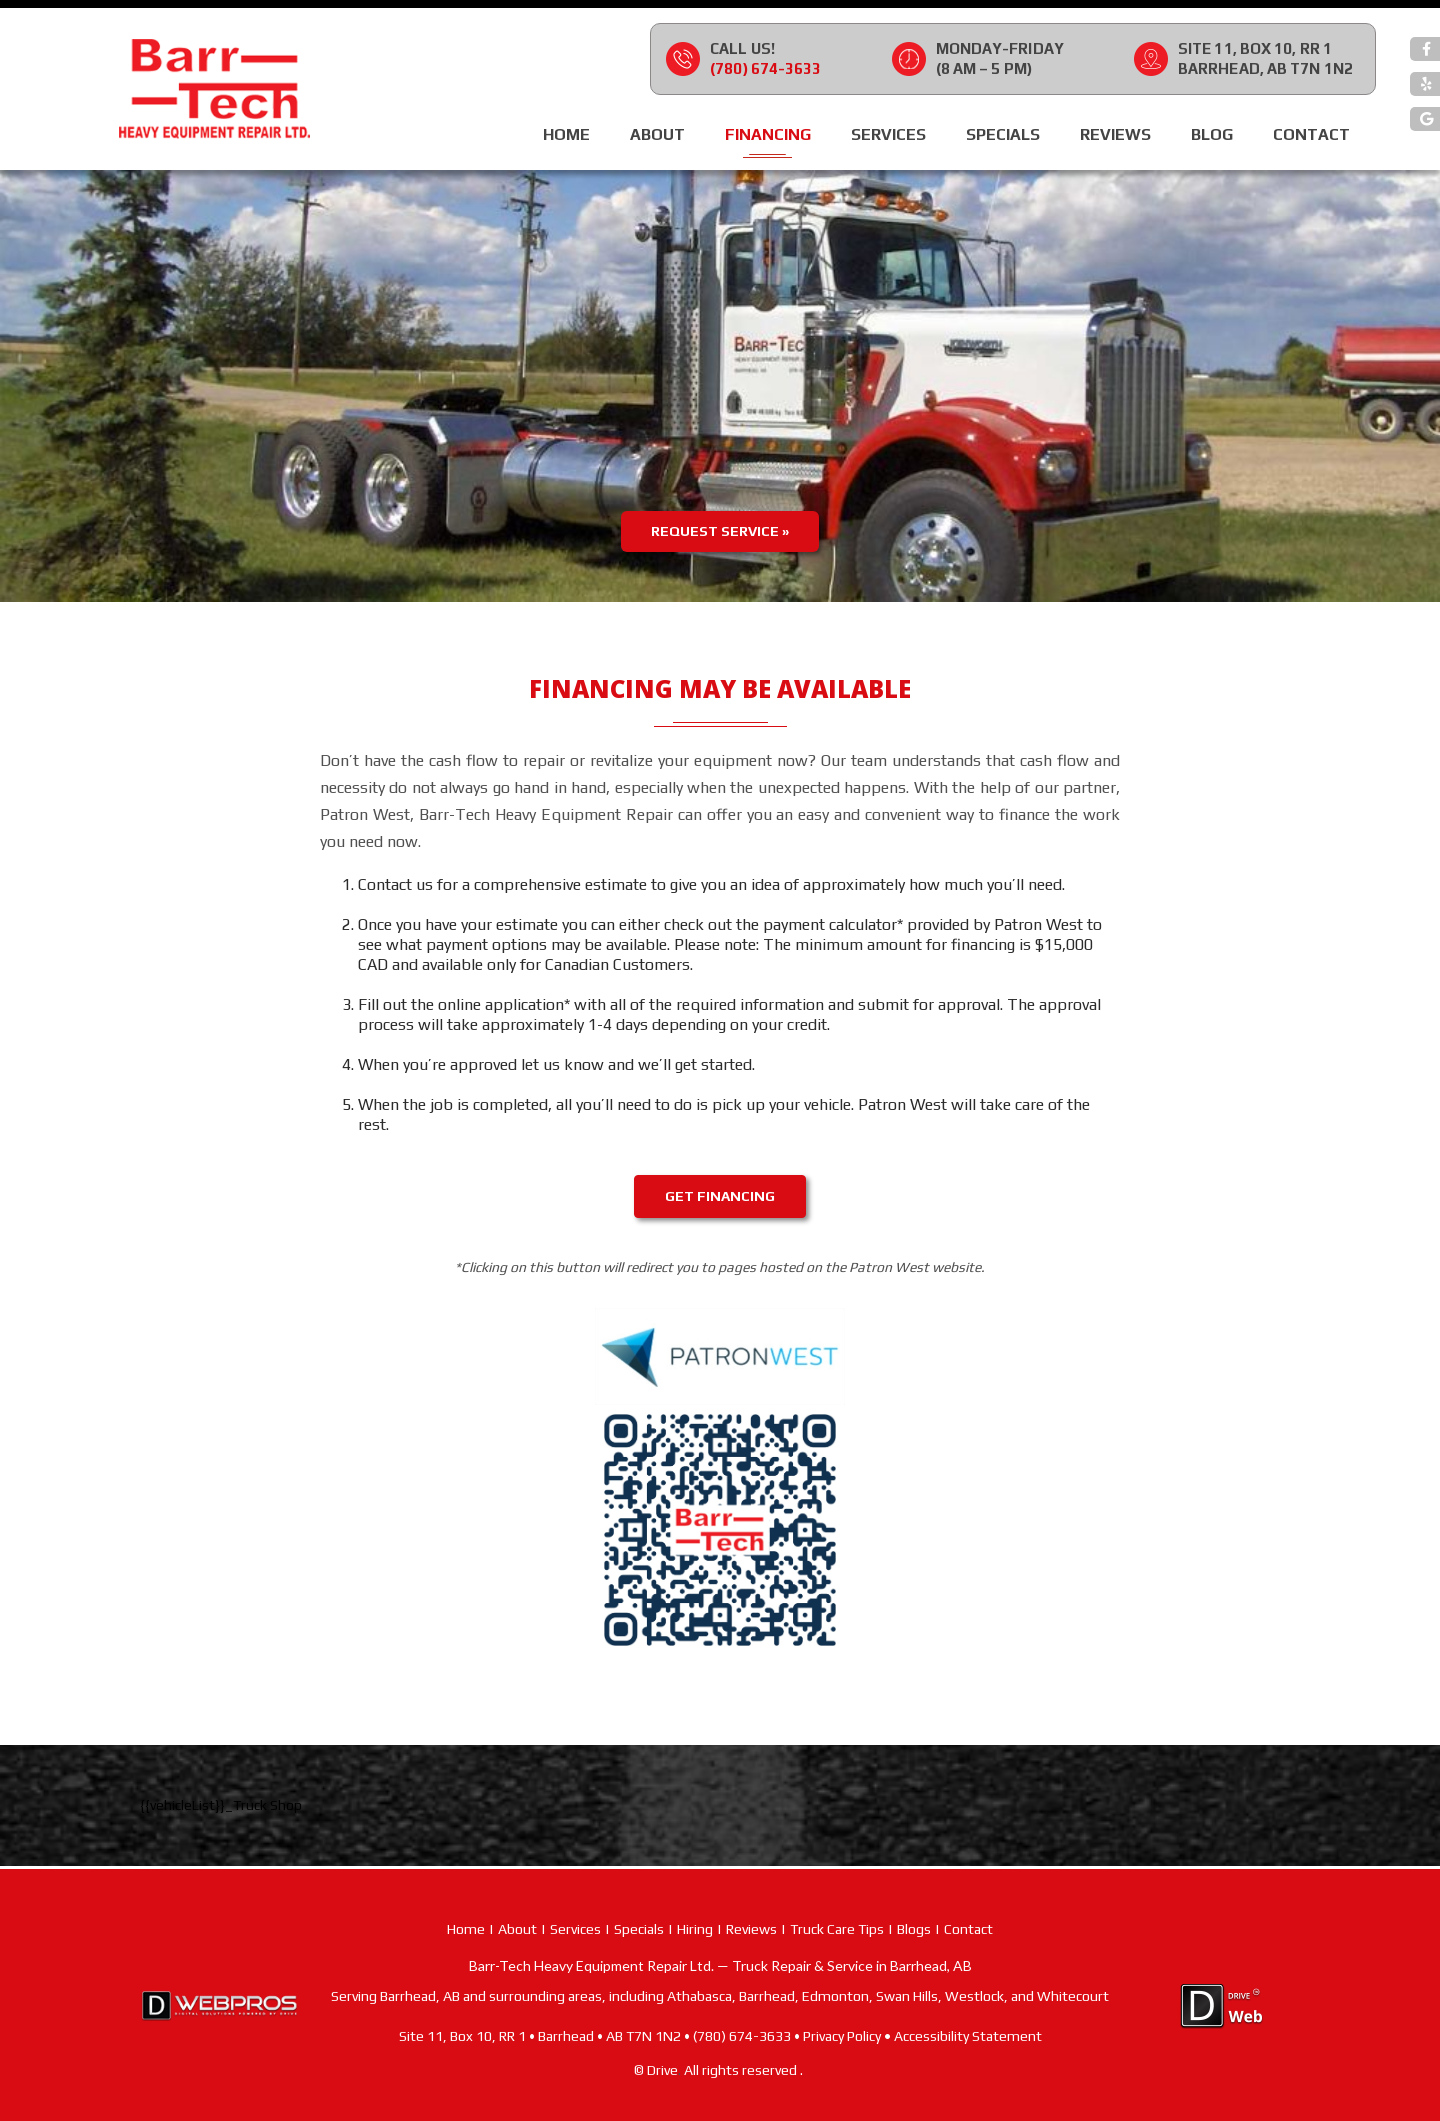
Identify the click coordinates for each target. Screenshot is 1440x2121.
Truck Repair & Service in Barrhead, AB (852, 1965)
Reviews (1115, 134)
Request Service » (720, 531)
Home (566, 134)
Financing (768, 134)
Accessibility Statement (968, 2036)
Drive (662, 2070)
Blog (1212, 134)
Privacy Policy (842, 2036)
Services (888, 134)
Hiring (695, 1929)
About (657, 134)
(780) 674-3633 (765, 68)
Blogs (914, 1929)
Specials (1003, 134)
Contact (1311, 134)
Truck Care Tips (837, 1929)
